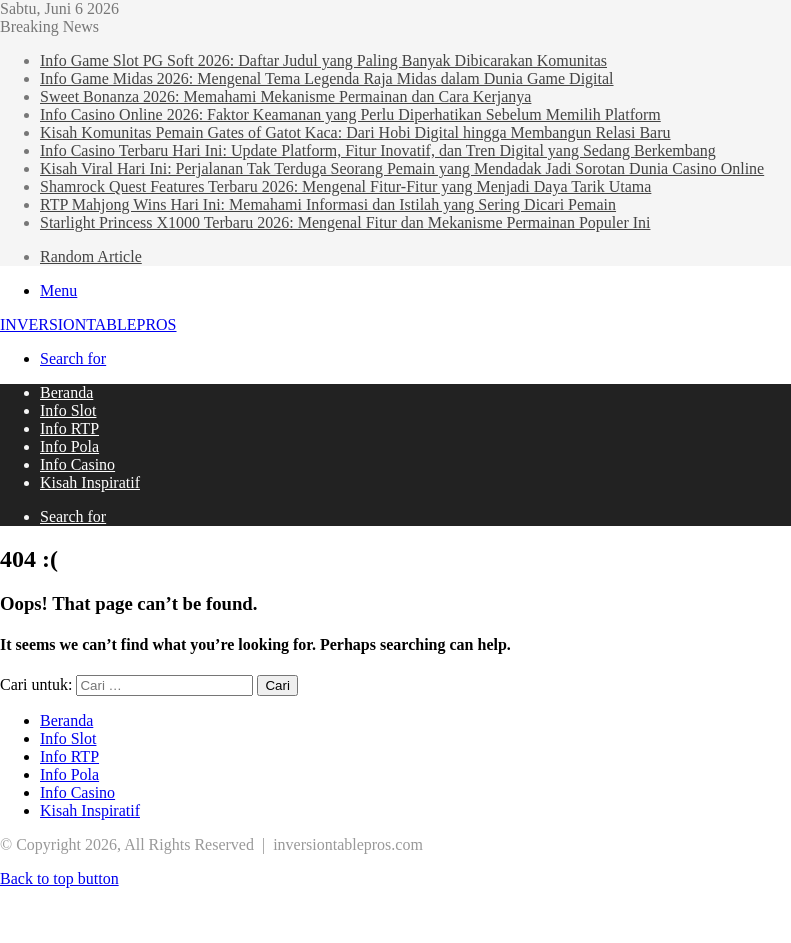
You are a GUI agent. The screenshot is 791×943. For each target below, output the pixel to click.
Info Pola (69, 446)
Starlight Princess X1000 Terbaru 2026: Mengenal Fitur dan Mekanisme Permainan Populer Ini (345, 222)
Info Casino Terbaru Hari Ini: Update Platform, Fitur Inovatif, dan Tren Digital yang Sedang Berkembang (378, 150)
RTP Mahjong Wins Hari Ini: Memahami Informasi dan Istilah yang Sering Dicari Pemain (328, 204)
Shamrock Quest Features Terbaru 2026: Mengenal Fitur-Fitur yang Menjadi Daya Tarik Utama (345, 186)
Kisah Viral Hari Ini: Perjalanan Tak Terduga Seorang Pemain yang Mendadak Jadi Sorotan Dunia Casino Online (402, 168)
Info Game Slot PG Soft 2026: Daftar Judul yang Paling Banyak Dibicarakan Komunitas (323, 60)
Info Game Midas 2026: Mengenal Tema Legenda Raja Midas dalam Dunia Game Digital (327, 78)
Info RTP (69, 428)
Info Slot (68, 410)
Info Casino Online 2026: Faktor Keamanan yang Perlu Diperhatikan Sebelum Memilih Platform (350, 114)
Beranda (66, 392)
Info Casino (77, 464)
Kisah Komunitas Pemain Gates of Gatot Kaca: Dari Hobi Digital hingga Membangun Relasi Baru (355, 132)
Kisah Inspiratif (90, 482)
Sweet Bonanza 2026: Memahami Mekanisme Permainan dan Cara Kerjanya (285, 96)
